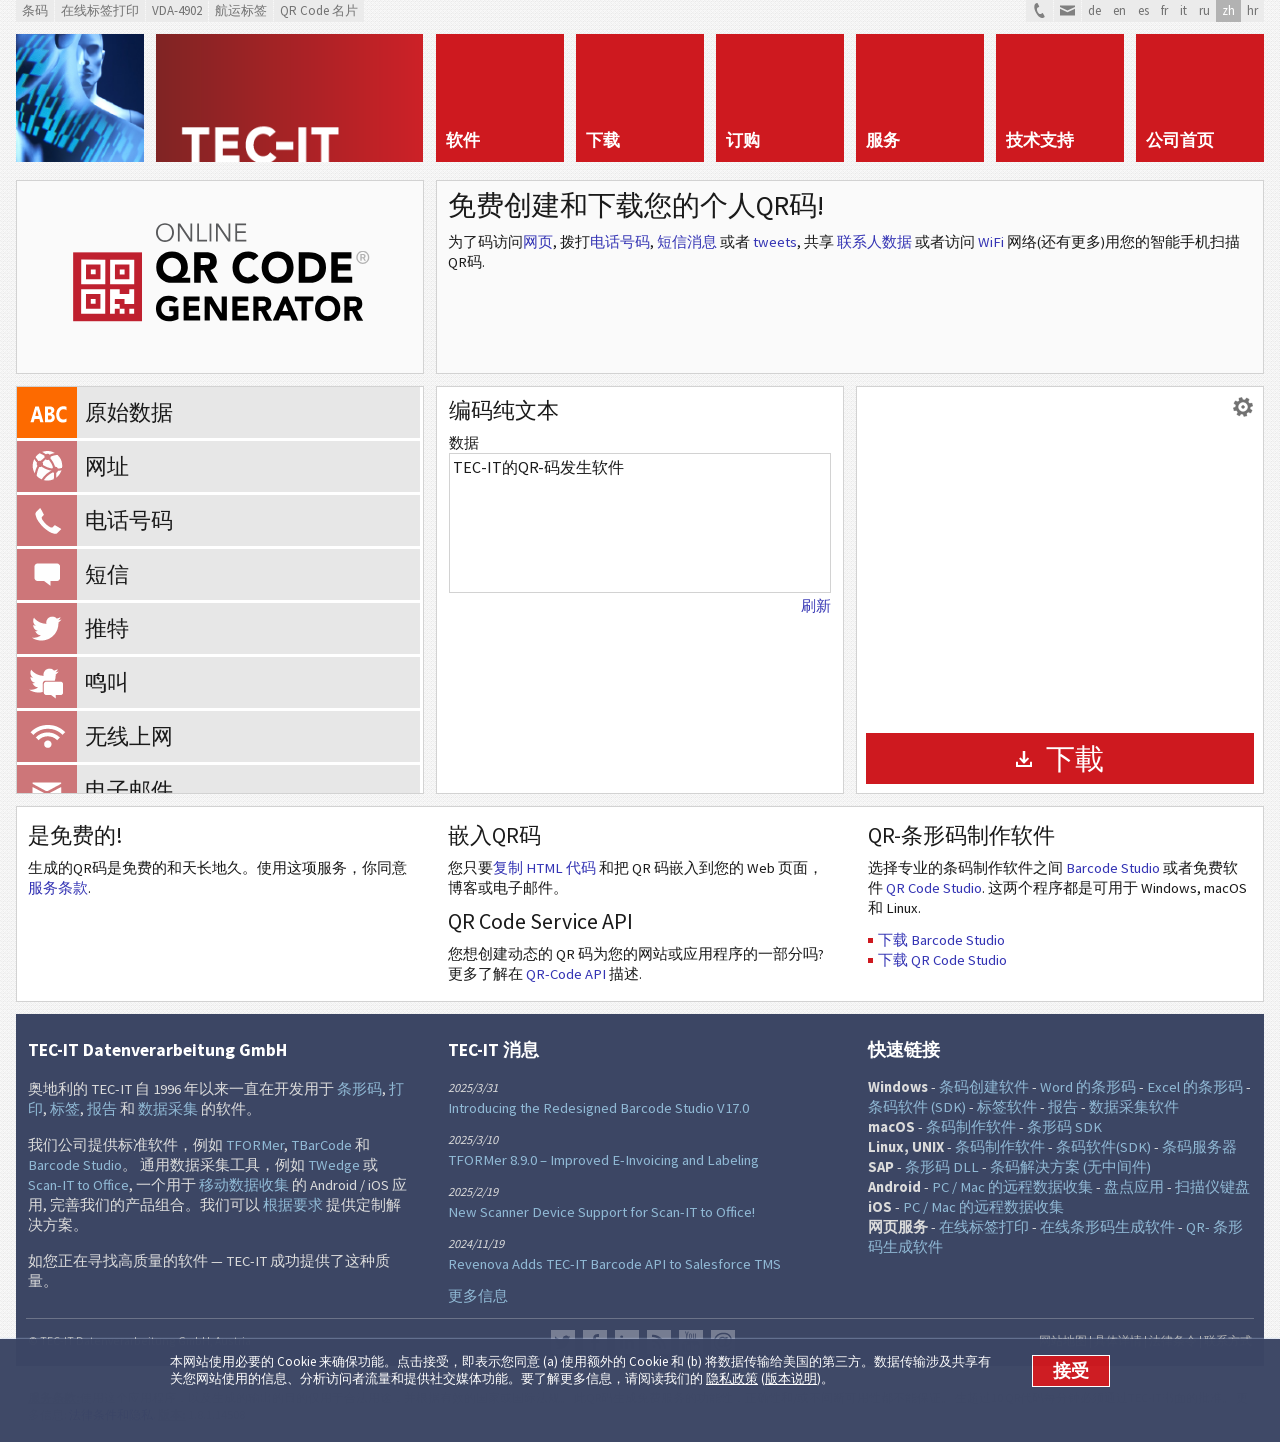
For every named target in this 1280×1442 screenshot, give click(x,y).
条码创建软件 (984, 1087)
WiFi (991, 242)
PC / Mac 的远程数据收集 (1012, 1187)
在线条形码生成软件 (1107, 1227)
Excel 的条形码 (1195, 1087)
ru (1204, 10)
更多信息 (478, 1296)
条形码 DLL (942, 1167)
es (1143, 10)
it (1183, 10)
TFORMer (255, 1145)
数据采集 (168, 1109)
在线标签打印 (984, 1227)
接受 (1071, 1371)
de (1094, 10)
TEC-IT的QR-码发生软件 (640, 523)
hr (1252, 10)
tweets (775, 242)
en (1119, 10)
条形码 (359, 1089)
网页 (538, 242)
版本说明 (791, 1378)
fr (1164, 10)
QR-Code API (566, 974)
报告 (102, 1109)
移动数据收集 (244, 1185)
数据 (464, 443)
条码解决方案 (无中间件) (1070, 1167)
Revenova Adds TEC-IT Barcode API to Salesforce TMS (614, 1264)
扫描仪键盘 (1212, 1187)
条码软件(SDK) (1103, 1147)
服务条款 (58, 888)
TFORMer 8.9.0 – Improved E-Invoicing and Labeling (603, 1160)
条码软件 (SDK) (917, 1107)
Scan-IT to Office (78, 1185)
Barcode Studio (1113, 868)
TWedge (334, 1165)
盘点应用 (1134, 1187)
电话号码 (620, 242)
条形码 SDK (1064, 1127)
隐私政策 (732, 1378)
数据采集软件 (1134, 1107)
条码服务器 (1199, 1147)
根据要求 (293, 1205)
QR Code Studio (934, 888)
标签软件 (1007, 1107)
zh (1228, 10)
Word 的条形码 (1088, 1087)
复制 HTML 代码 (544, 868)
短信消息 (687, 242)
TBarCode (321, 1145)
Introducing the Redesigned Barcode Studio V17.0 (598, 1108)
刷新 (816, 606)
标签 (65, 1109)
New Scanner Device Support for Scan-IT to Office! (601, 1212)
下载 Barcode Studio (941, 940)
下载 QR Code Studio (942, 960)
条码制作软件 (971, 1127)
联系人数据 (874, 242)
